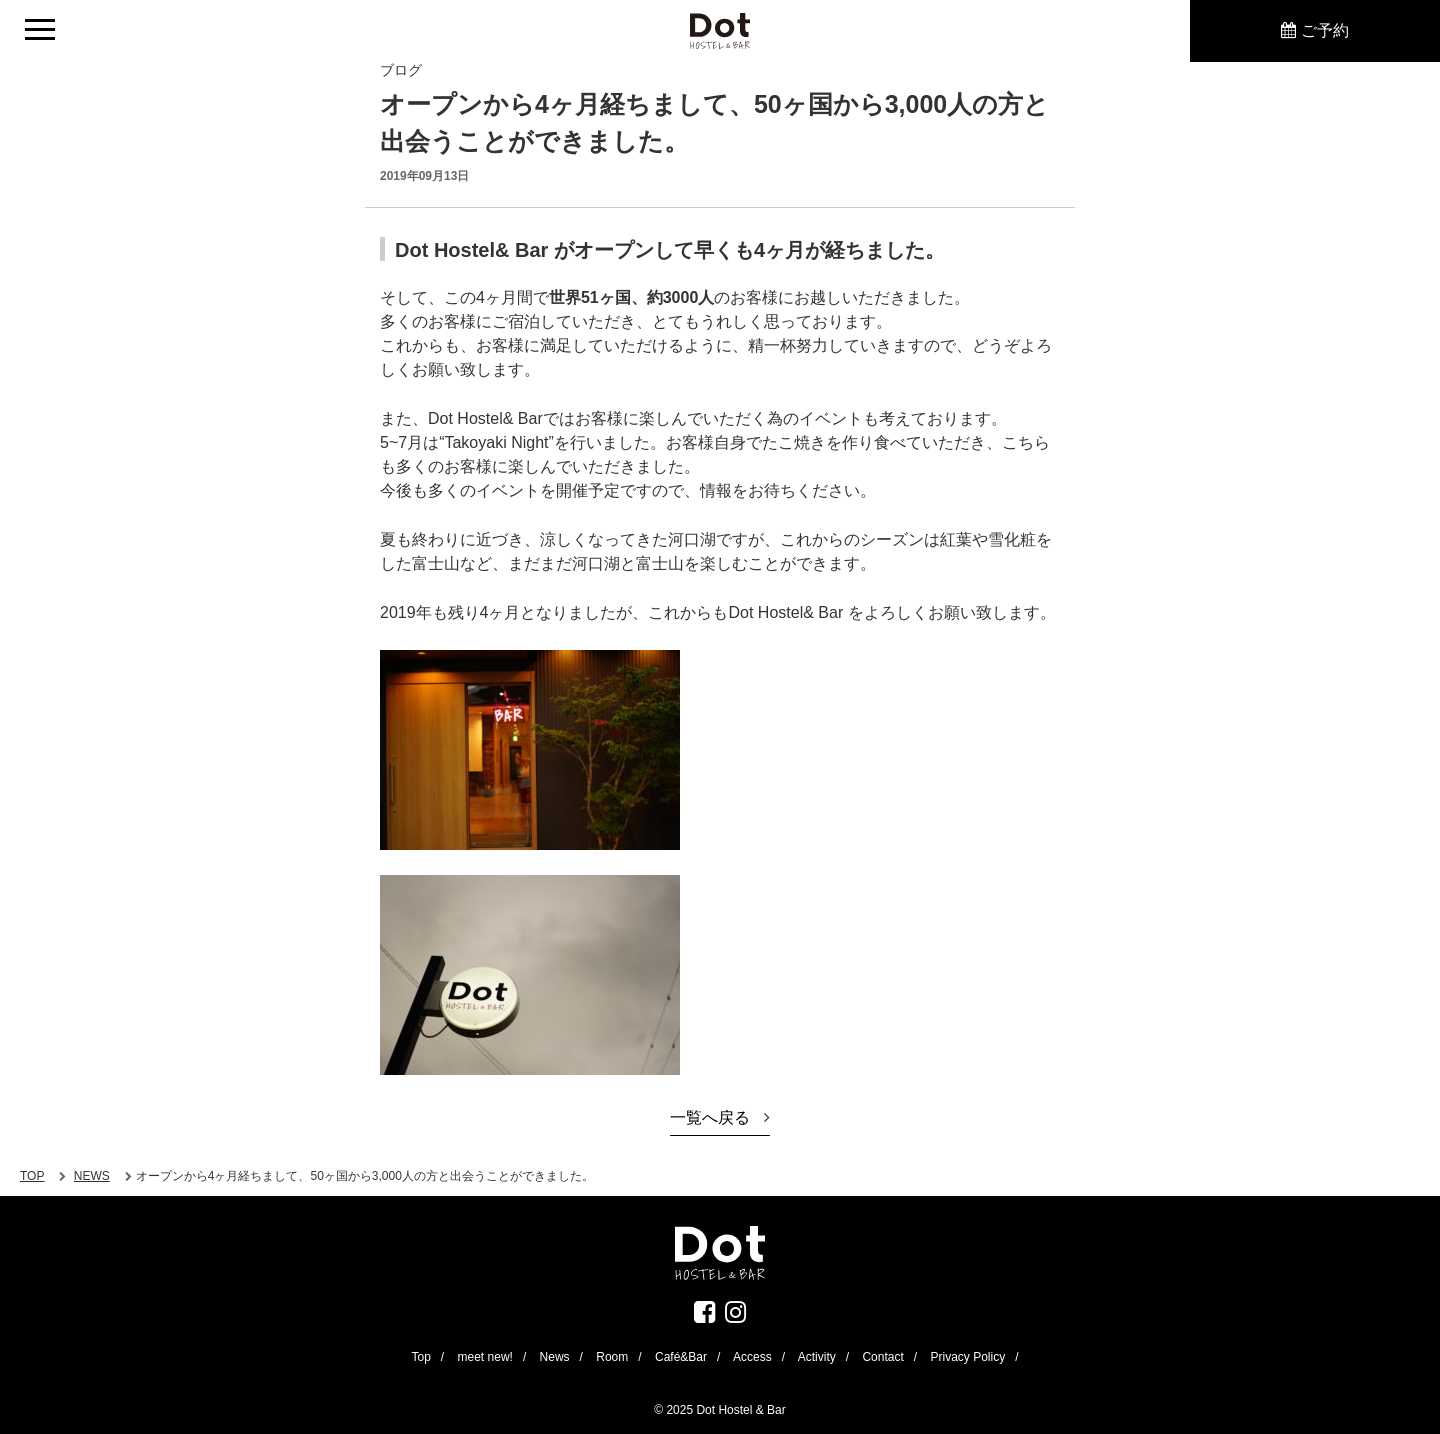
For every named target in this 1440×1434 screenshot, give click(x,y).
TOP (32, 1176)
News (555, 1357)
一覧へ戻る (710, 1117)
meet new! (485, 1357)
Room (612, 1357)
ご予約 (1325, 30)
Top (420, 1357)
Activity (817, 1357)
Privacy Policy (967, 1357)
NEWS (92, 1176)
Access (752, 1357)
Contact (882, 1357)
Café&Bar (681, 1357)
